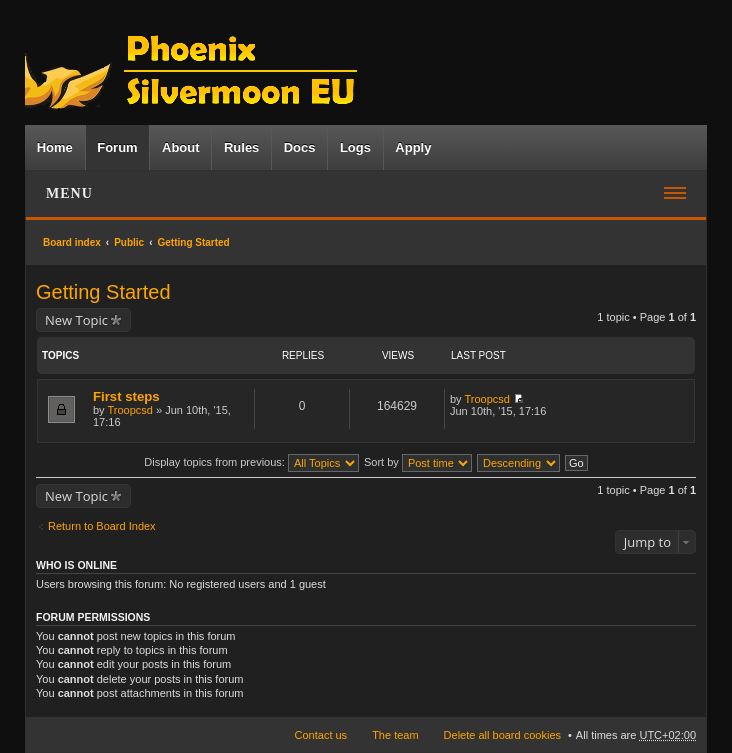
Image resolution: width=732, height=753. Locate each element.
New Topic (76, 320)
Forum (117, 147)
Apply (413, 147)
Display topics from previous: (251, 462)
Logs (355, 147)
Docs (300, 147)
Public (129, 242)
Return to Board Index (102, 526)
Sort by (418, 462)
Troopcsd (129, 410)
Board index (72, 242)
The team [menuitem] (395, 735)
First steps (126, 396)
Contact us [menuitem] (321, 735)
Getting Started (194, 242)
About (181, 147)
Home (55, 147)
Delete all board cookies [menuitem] (502, 735)
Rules (241, 147)
